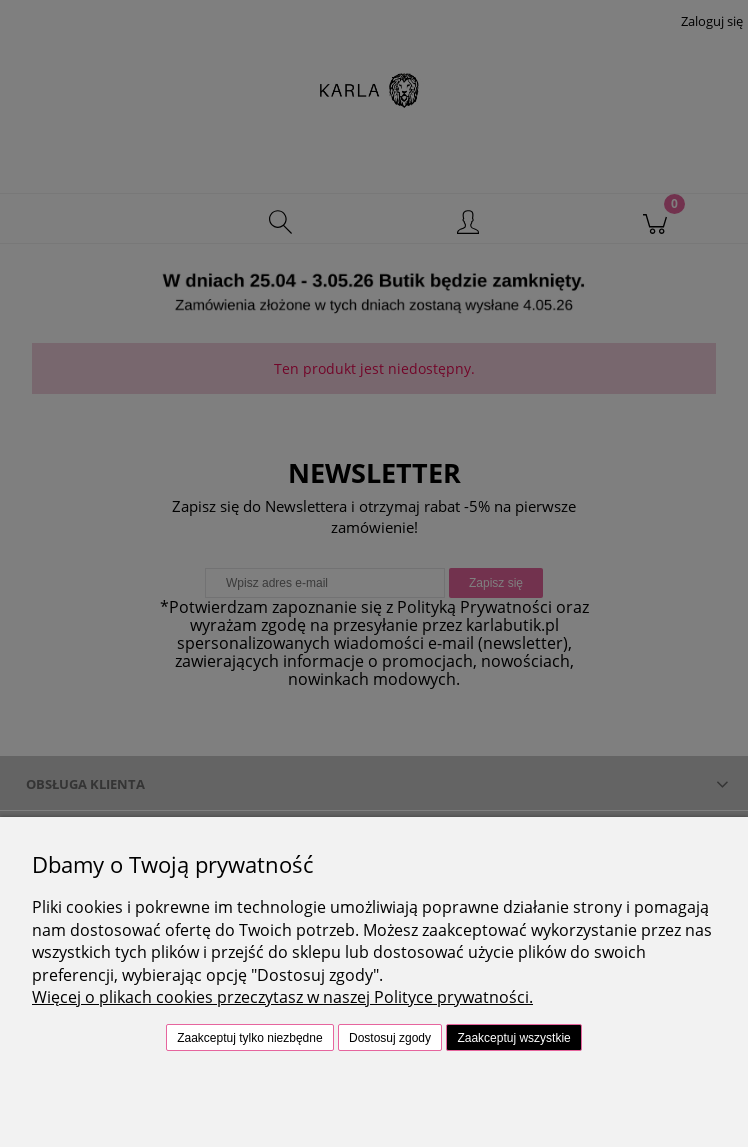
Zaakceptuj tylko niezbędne (249, 1038)
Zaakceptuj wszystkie (513, 1038)
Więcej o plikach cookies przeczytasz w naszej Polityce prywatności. (282, 997)
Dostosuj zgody (390, 1038)
